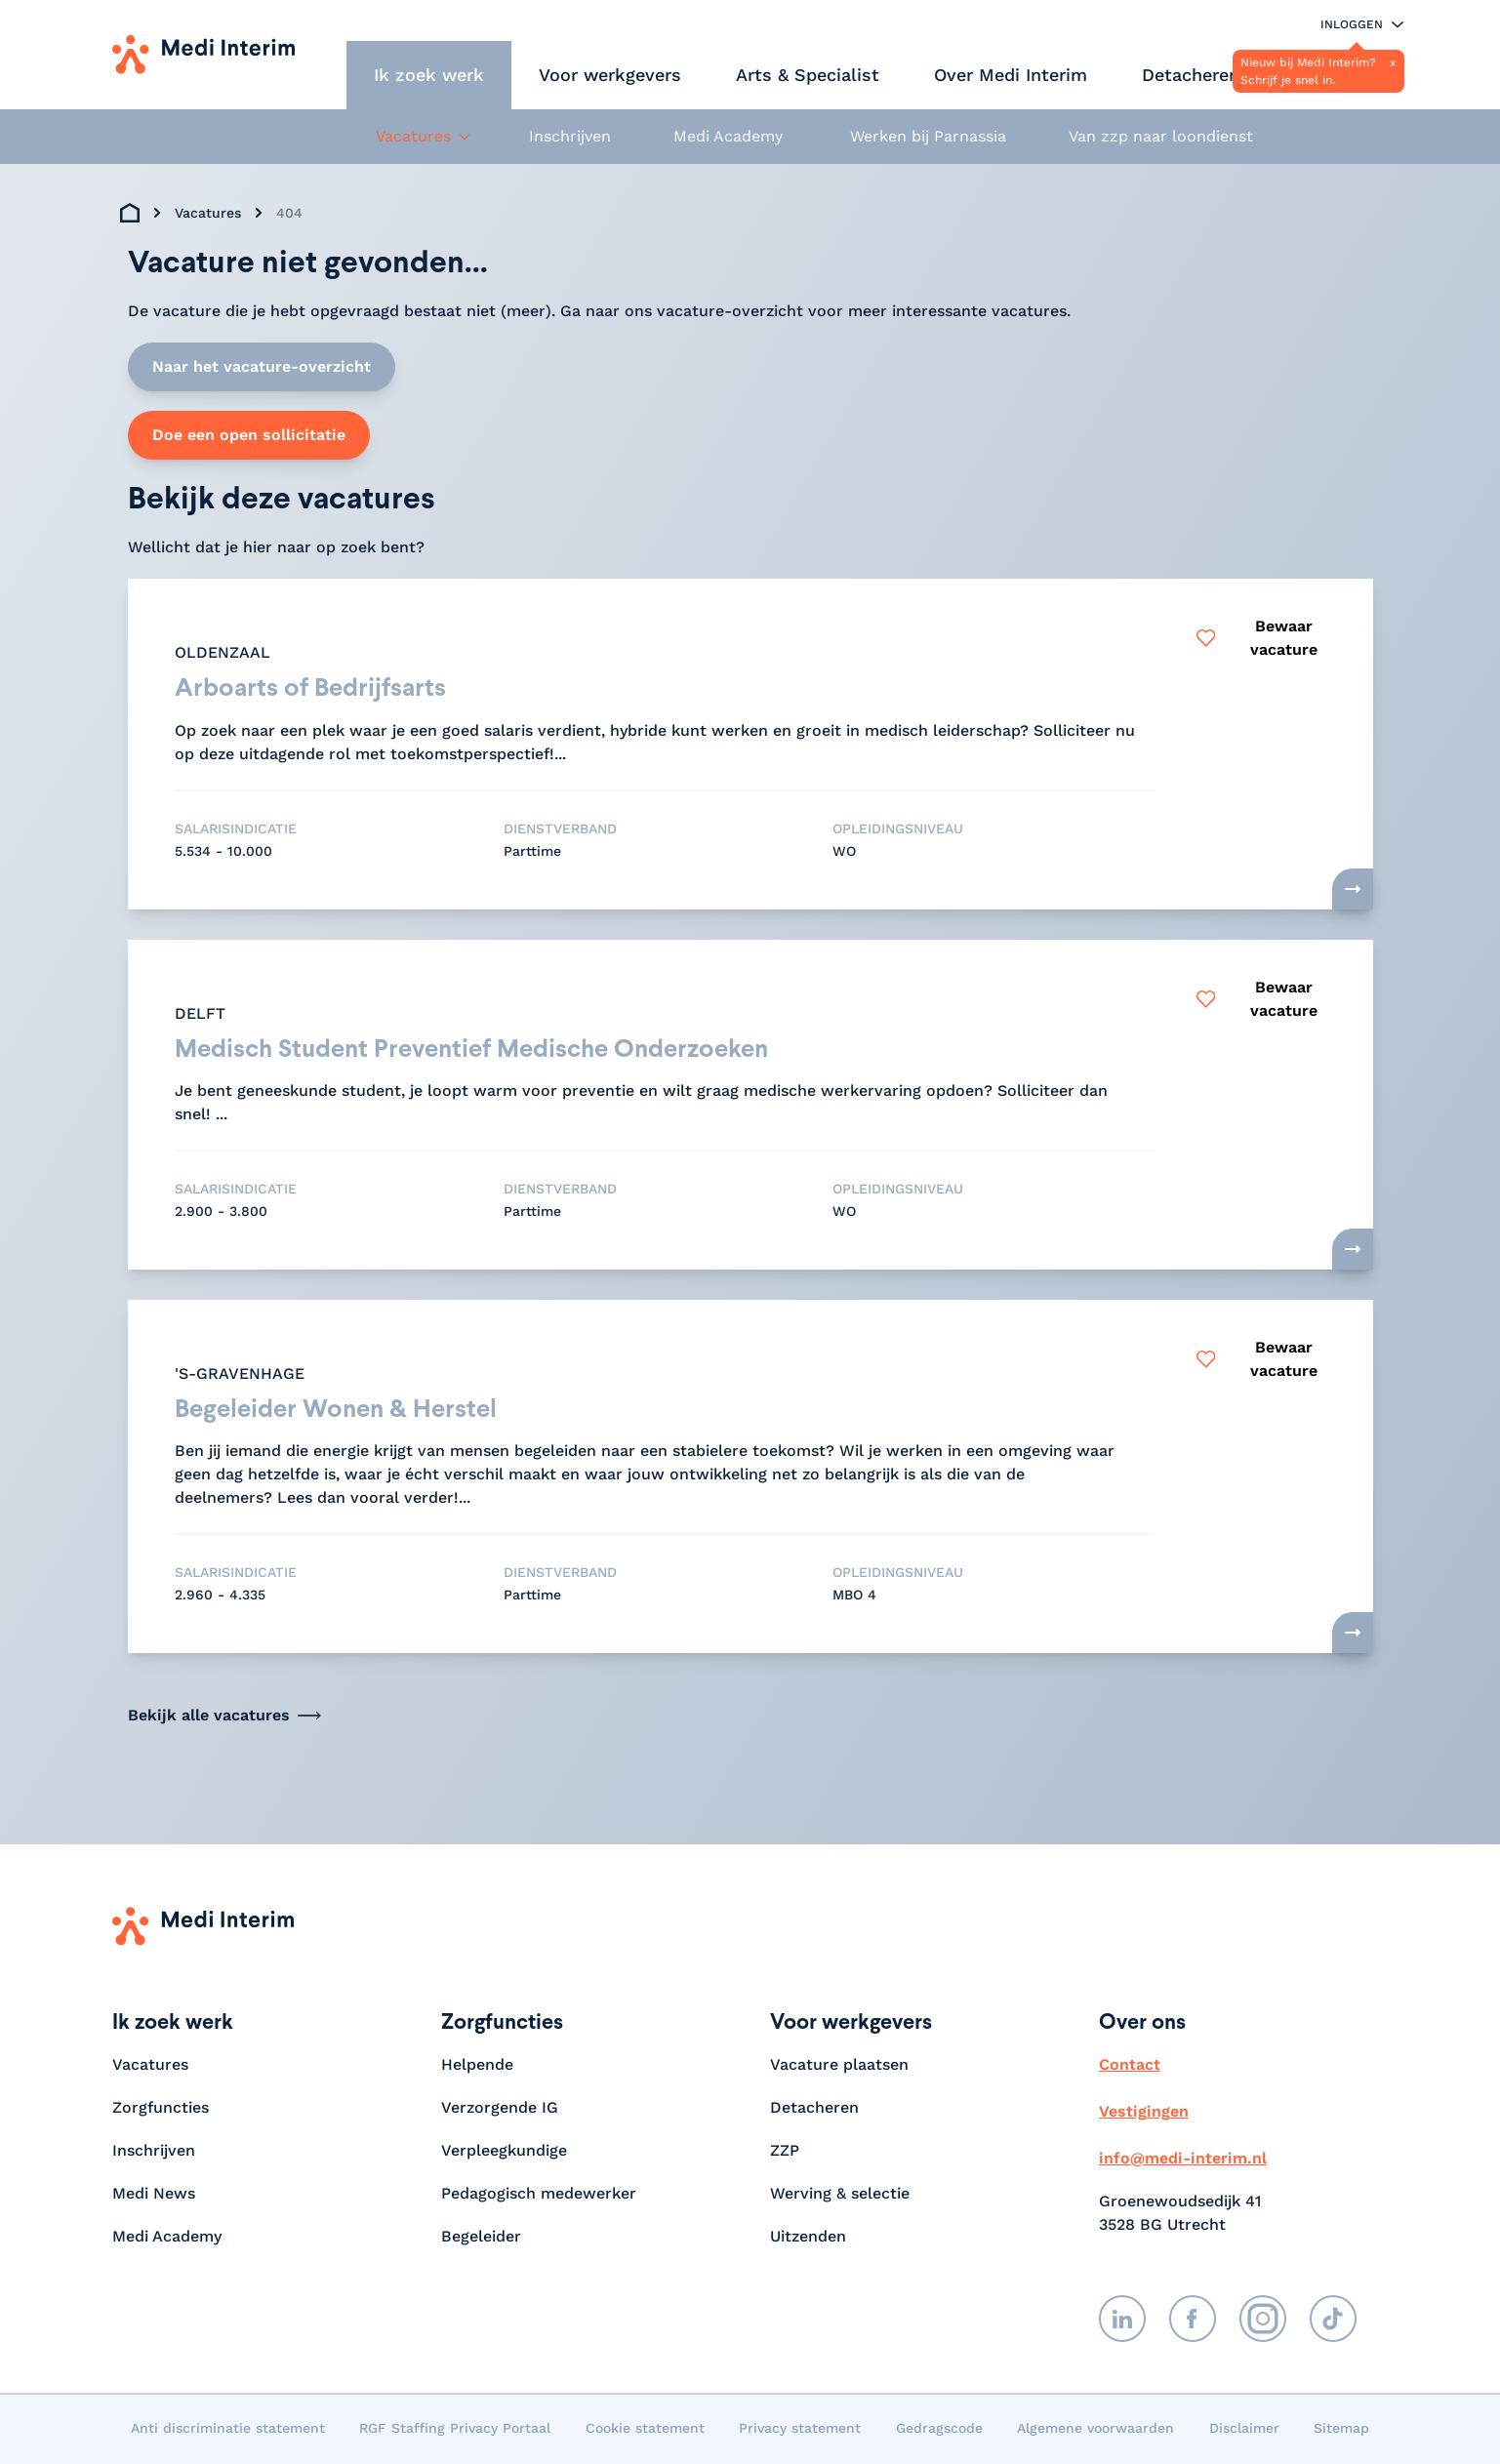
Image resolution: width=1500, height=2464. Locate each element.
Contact (1129, 2066)
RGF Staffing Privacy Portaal (454, 2430)
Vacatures (208, 213)
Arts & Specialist (807, 74)
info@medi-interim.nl (1183, 2160)
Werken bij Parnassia (928, 136)
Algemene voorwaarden (1095, 2430)
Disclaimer (1244, 2430)
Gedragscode (939, 2430)
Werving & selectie (840, 2195)
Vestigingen (1144, 2113)
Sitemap (1341, 2430)
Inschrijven (570, 136)
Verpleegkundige (504, 2152)
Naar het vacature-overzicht (261, 366)
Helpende (477, 2066)
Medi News (153, 2195)
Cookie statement (645, 2430)
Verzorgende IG (499, 2109)
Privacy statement (800, 2430)
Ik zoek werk (429, 74)
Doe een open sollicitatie (248, 434)
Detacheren (1190, 74)
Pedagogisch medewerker (538, 2195)
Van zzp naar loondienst (1161, 136)
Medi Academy (730, 136)
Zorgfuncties (160, 2109)
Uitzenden (808, 2238)
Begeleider (481, 2238)
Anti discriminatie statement (228, 2430)
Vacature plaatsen (839, 2066)
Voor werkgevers (610, 74)
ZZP (784, 2152)
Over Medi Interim (1010, 74)
